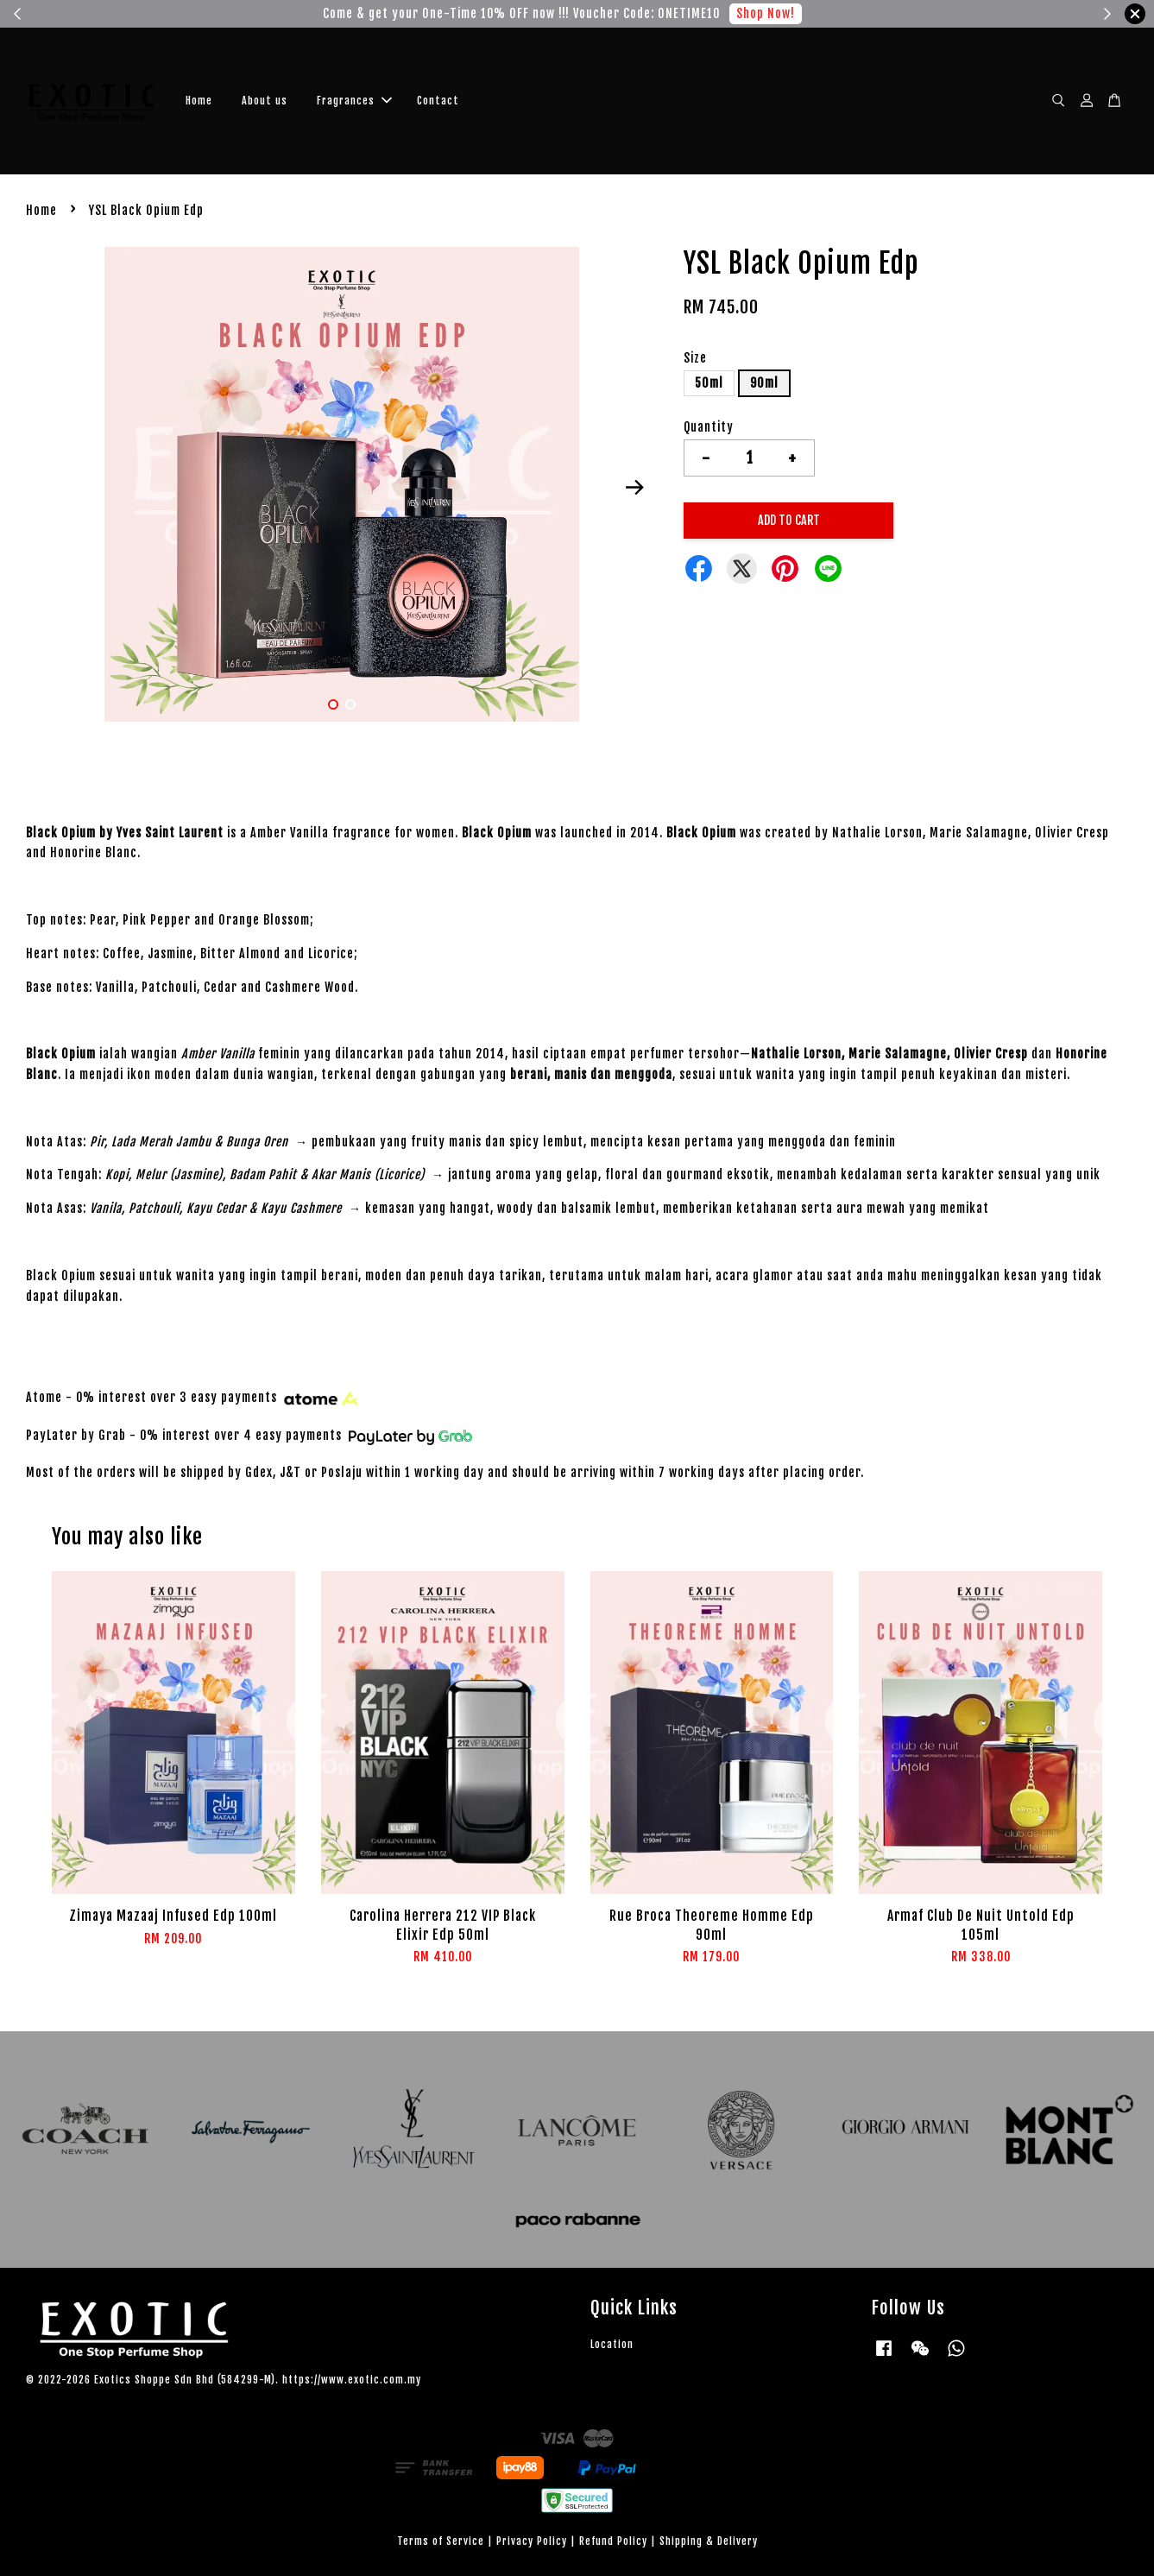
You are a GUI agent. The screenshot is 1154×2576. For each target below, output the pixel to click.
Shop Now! (765, 13)
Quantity (709, 427)
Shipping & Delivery (708, 2541)
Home (199, 100)
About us (264, 100)
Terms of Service (440, 2541)
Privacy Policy (531, 2541)
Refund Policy (613, 2541)
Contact (438, 100)
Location (612, 2344)
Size (695, 357)
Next (634, 486)
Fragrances (354, 100)
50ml (709, 383)
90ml (764, 383)
